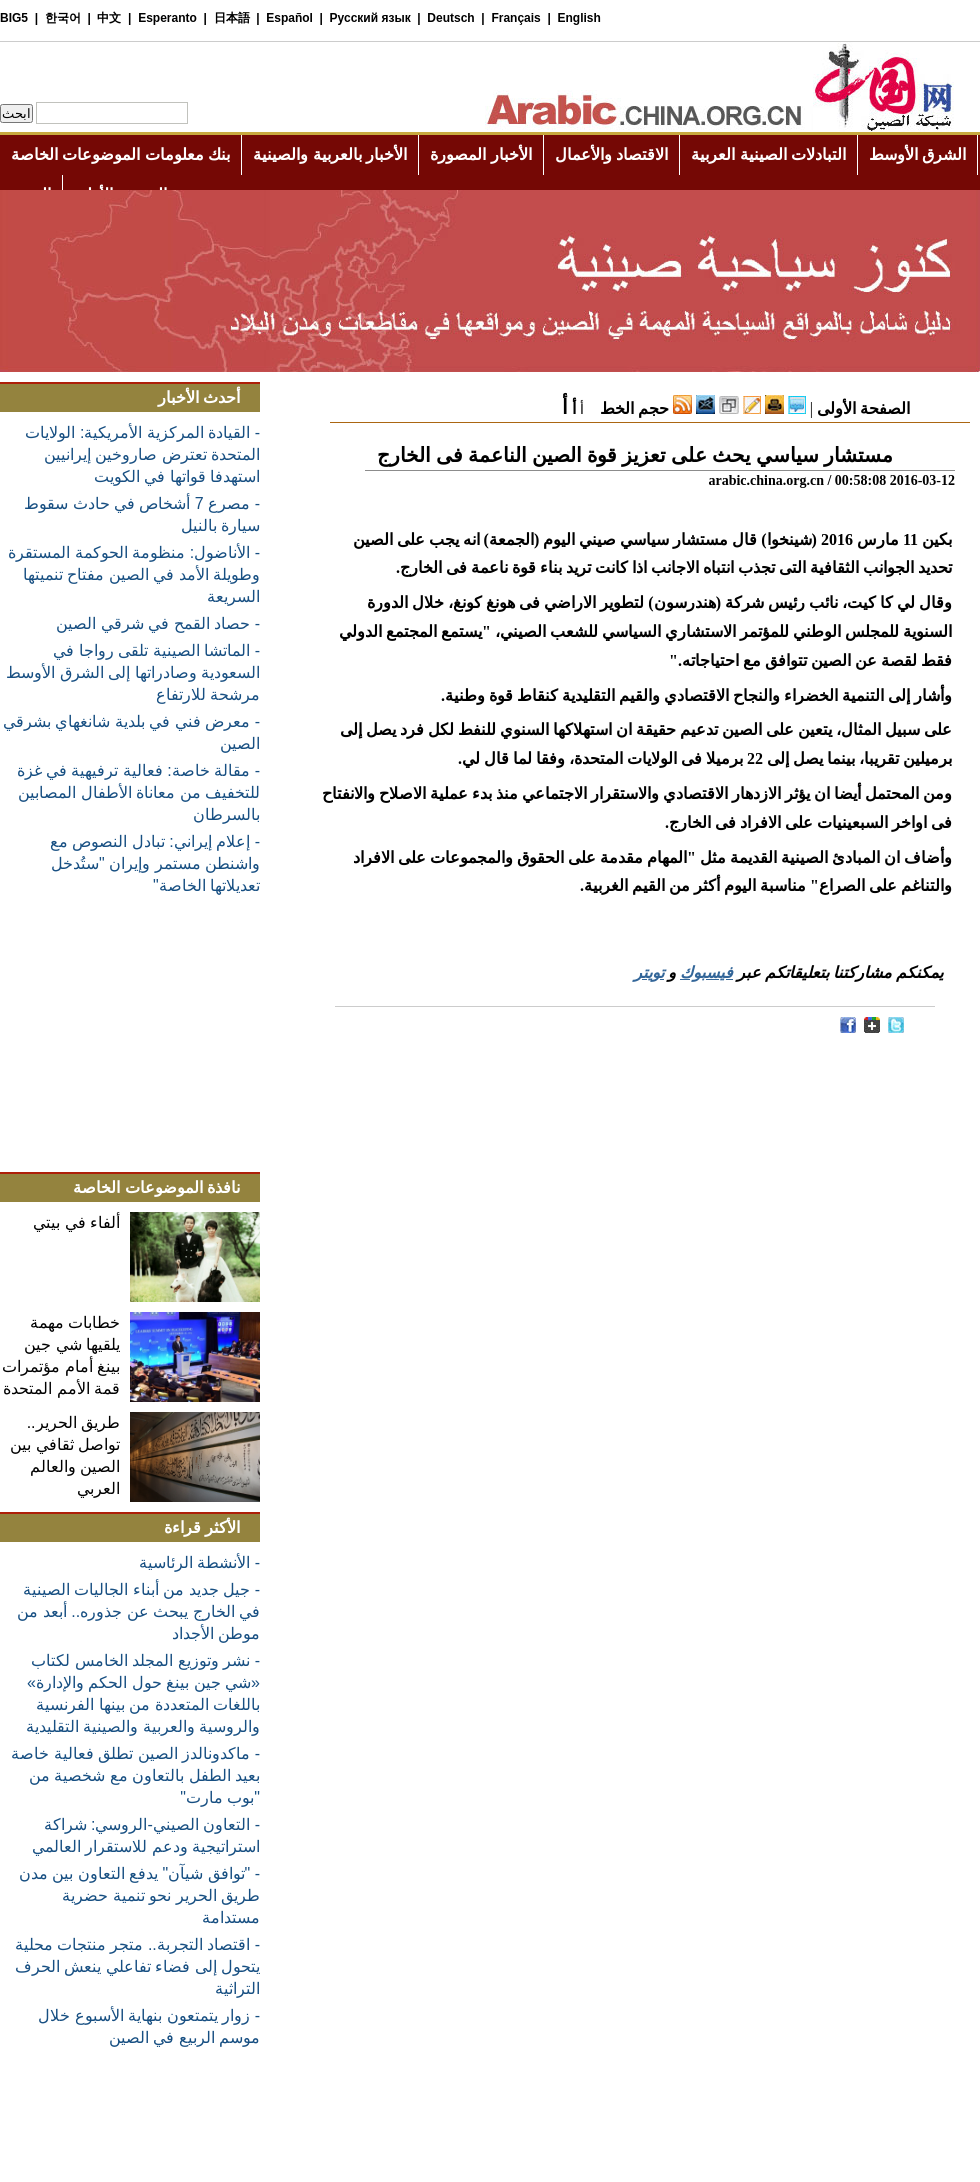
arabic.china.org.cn (766, 480)
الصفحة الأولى (863, 408)
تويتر (649, 972)
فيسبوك (706, 972)
